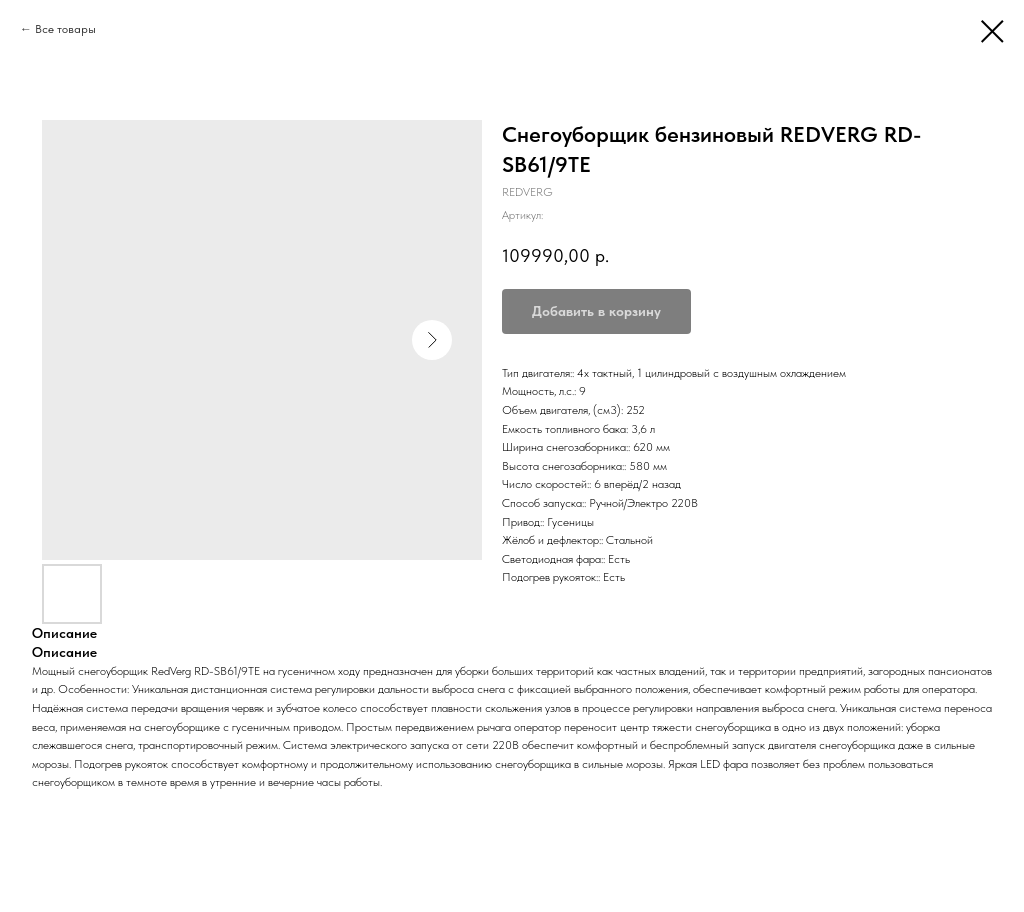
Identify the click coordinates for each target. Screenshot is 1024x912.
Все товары (65, 29)
